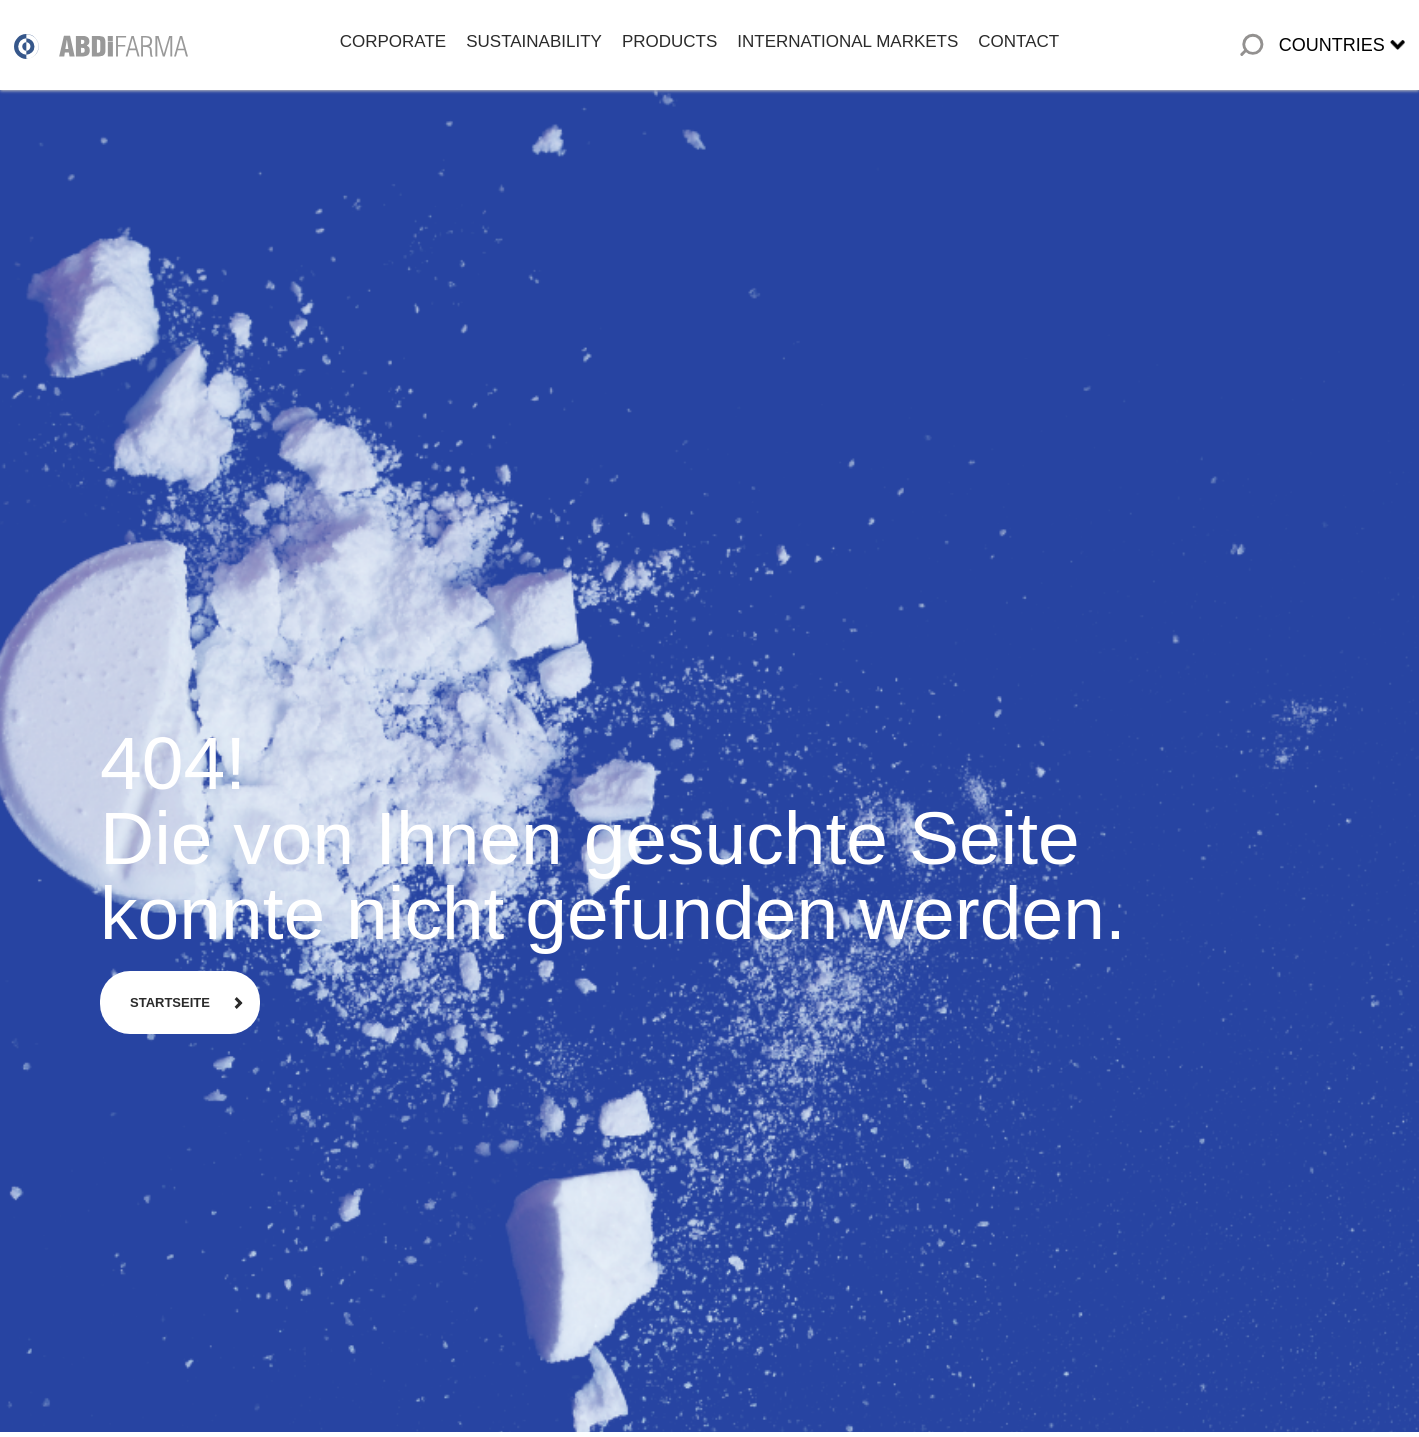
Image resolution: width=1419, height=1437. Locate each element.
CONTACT (1018, 41)
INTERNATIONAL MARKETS (847, 41)
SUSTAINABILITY (534, 41)
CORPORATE (393, 41)
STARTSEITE (170, 1002)
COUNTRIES (1332, 45)
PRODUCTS (669, 41)
